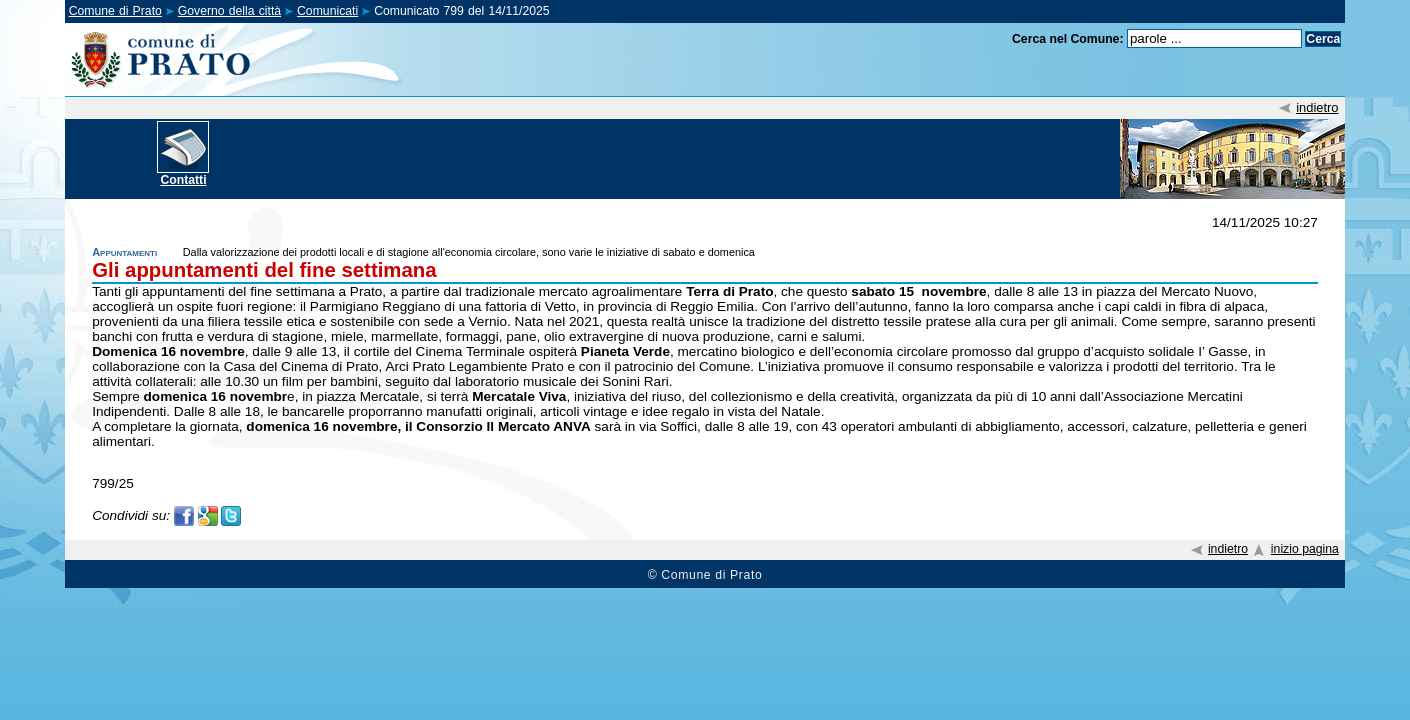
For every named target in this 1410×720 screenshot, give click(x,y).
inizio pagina (1305, 549)
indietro (1317, 107)
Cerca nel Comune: (1068, 39)
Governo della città (229, 11)
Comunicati (327, 11)
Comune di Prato (115, 11)
